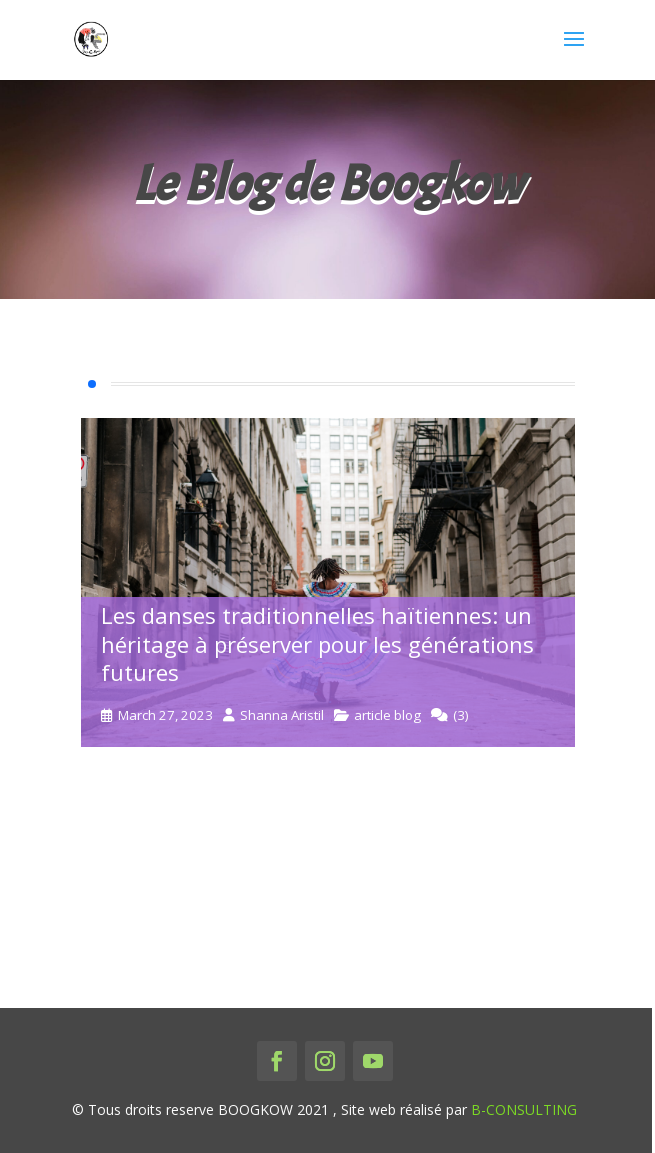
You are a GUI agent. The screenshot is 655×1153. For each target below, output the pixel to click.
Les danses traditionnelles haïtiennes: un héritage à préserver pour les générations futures (317, 643)
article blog (387, 715)
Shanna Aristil (282, 715)
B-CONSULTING (524, 1109)
